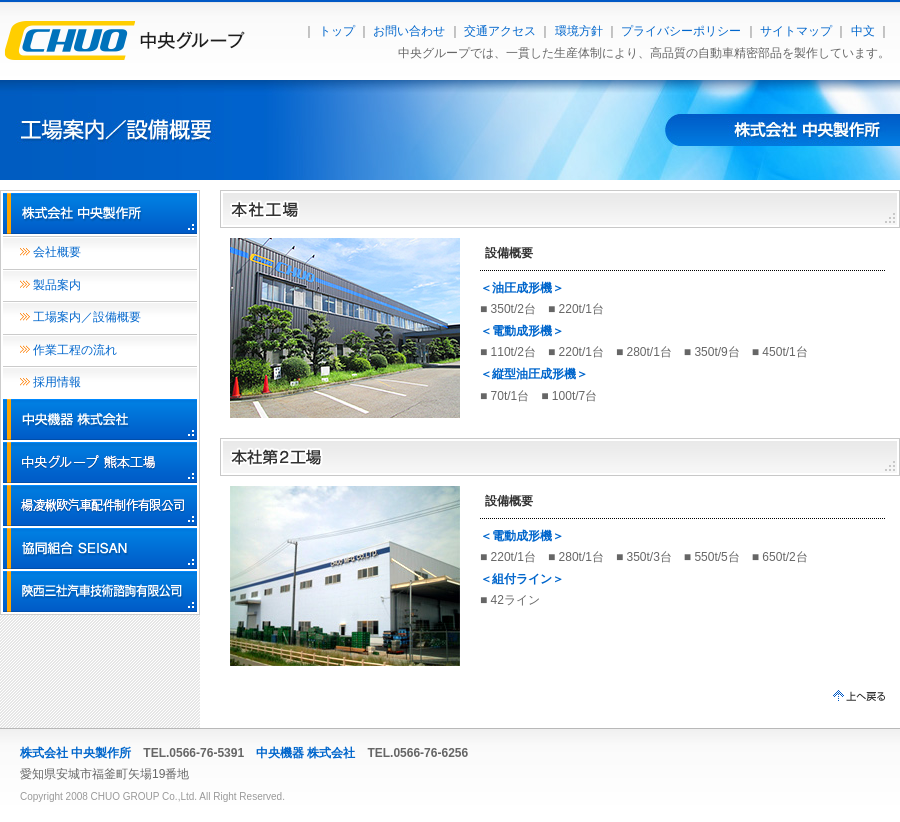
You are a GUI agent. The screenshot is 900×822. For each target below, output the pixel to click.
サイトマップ (796, 31)
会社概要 (57, 252)
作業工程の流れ (75, 350)
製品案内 (57, 285)
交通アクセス (500, 31)
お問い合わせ (409, 31)
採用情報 (57, 382)
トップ (337, 31)
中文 (863, 31)
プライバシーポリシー (681, 31)
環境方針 (579, 31)
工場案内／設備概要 (87, 317)
